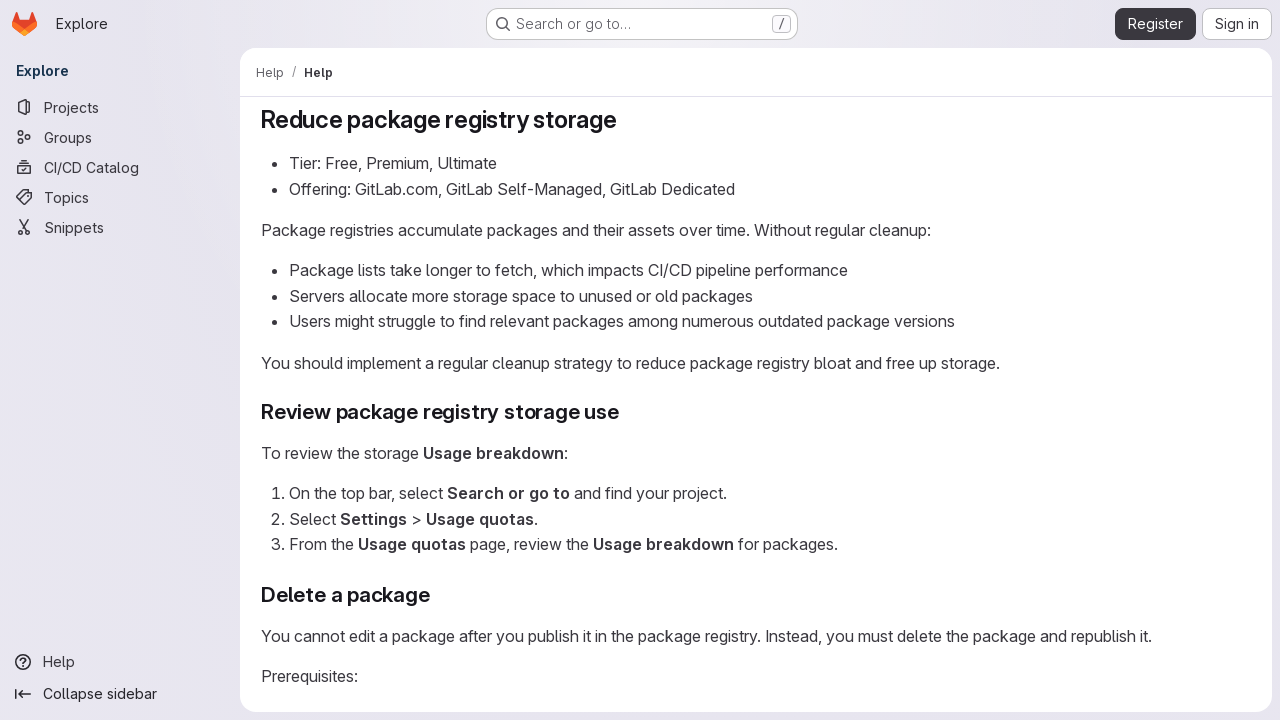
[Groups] (120, 137)
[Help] (120, 662)
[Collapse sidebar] (120, 694)
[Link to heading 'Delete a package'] (441, 594)
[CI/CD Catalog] (120, 167)
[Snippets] (120, 227)
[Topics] (120, 197)
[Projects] (120, 107)
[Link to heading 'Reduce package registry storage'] (630, 119)
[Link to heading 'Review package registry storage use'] (630, 411)
